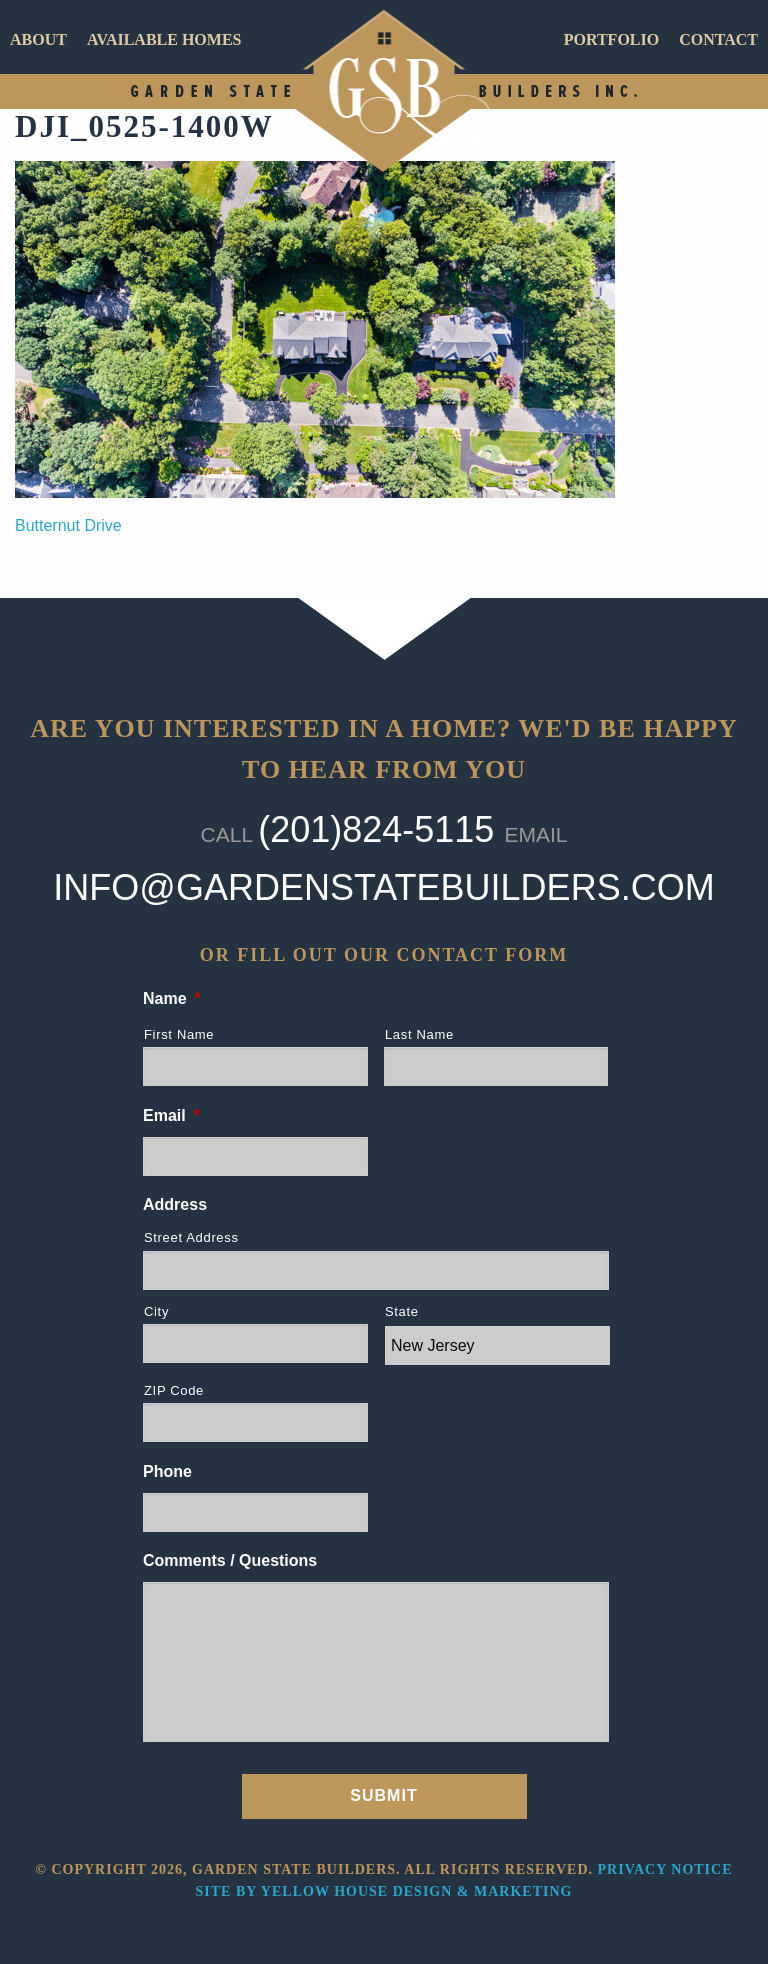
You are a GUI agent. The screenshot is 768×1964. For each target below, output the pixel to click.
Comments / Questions (230, 1560)
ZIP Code (174, 1390)
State (402, 1311)
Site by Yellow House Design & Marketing (384, 1891)
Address (175, 1204)
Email (171, 1115)
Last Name (419, 1034)
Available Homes (164, 39)
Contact (718, 39)
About (38, 39)
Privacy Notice (665, 1869)
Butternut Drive (68, 525)
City (156, 1311)
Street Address (191, 1237)
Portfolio (611, 39)
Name (172, 998)
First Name (179, 1034)
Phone (167, 1471)
